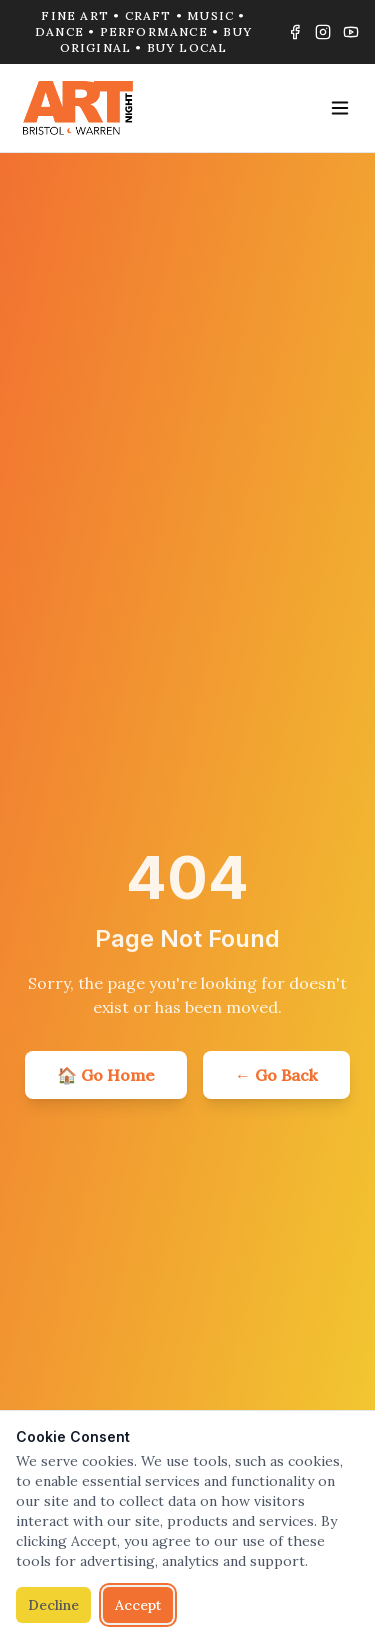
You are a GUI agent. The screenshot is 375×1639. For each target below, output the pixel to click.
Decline (53, 1605)
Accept (138, 1605)
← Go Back (276, 1075)
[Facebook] (295, 32)
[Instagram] (323, 32)
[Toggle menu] (340, 108)
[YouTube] (351, 32)
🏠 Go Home (106, 1075)
